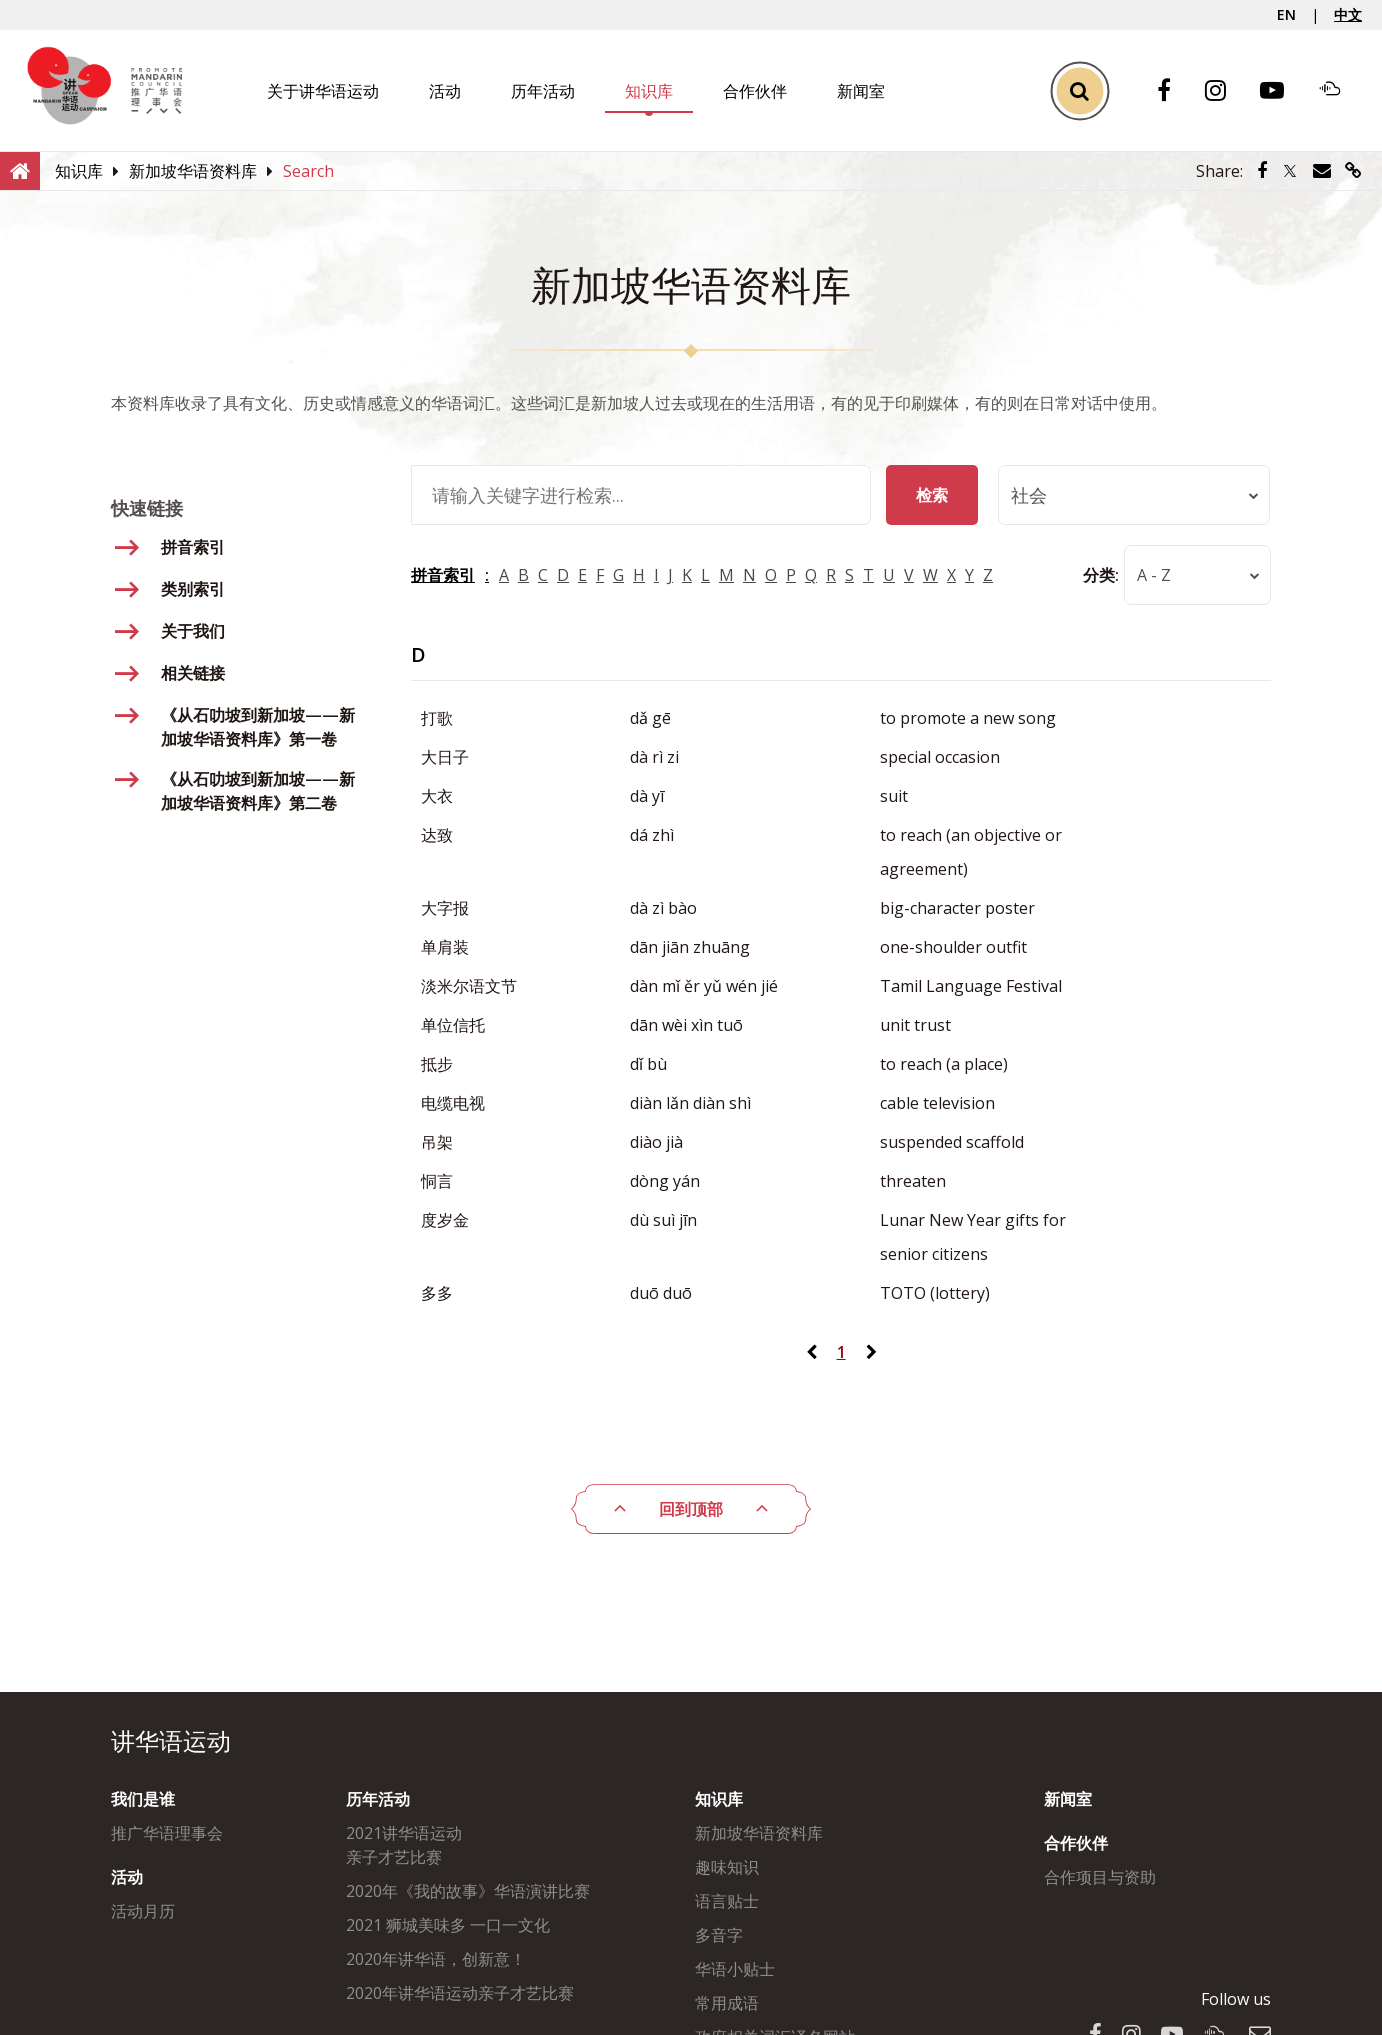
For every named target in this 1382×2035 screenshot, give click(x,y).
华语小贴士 (735, 1969)
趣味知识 (727, 1867)
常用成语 (727, 2003)
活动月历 (143, 1911)
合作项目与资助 (1100, 1877)
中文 (1348, 14)
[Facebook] (1174, 91)
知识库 (649, 91)
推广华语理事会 (167, 1833)
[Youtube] (1282, 91)
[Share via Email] (1322, 171)
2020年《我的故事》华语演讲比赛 (468, 1891)
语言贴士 (727, 1901)
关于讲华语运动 (323, 91)
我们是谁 (143, 1799)
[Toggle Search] (1079, 90)
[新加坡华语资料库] (193, 171)
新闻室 (861, 91)
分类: (1099, 575)
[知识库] (79, 171)
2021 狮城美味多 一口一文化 (448, 1925)
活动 (445, 91)
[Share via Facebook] (1262, 171)
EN (1286, 14)
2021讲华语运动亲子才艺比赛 (404, 1845)
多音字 (719, 1935)
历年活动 (543, 91)
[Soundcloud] (1340, 91)
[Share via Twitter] (1290, 171)
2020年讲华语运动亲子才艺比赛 (460, 1993)
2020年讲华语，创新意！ (436, 1959)
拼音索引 (443, 575)
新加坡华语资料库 (759, 1833)
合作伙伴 (755, 91)
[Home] (20, 170)
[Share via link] (1353, 171)
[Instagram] (1225, 91)
